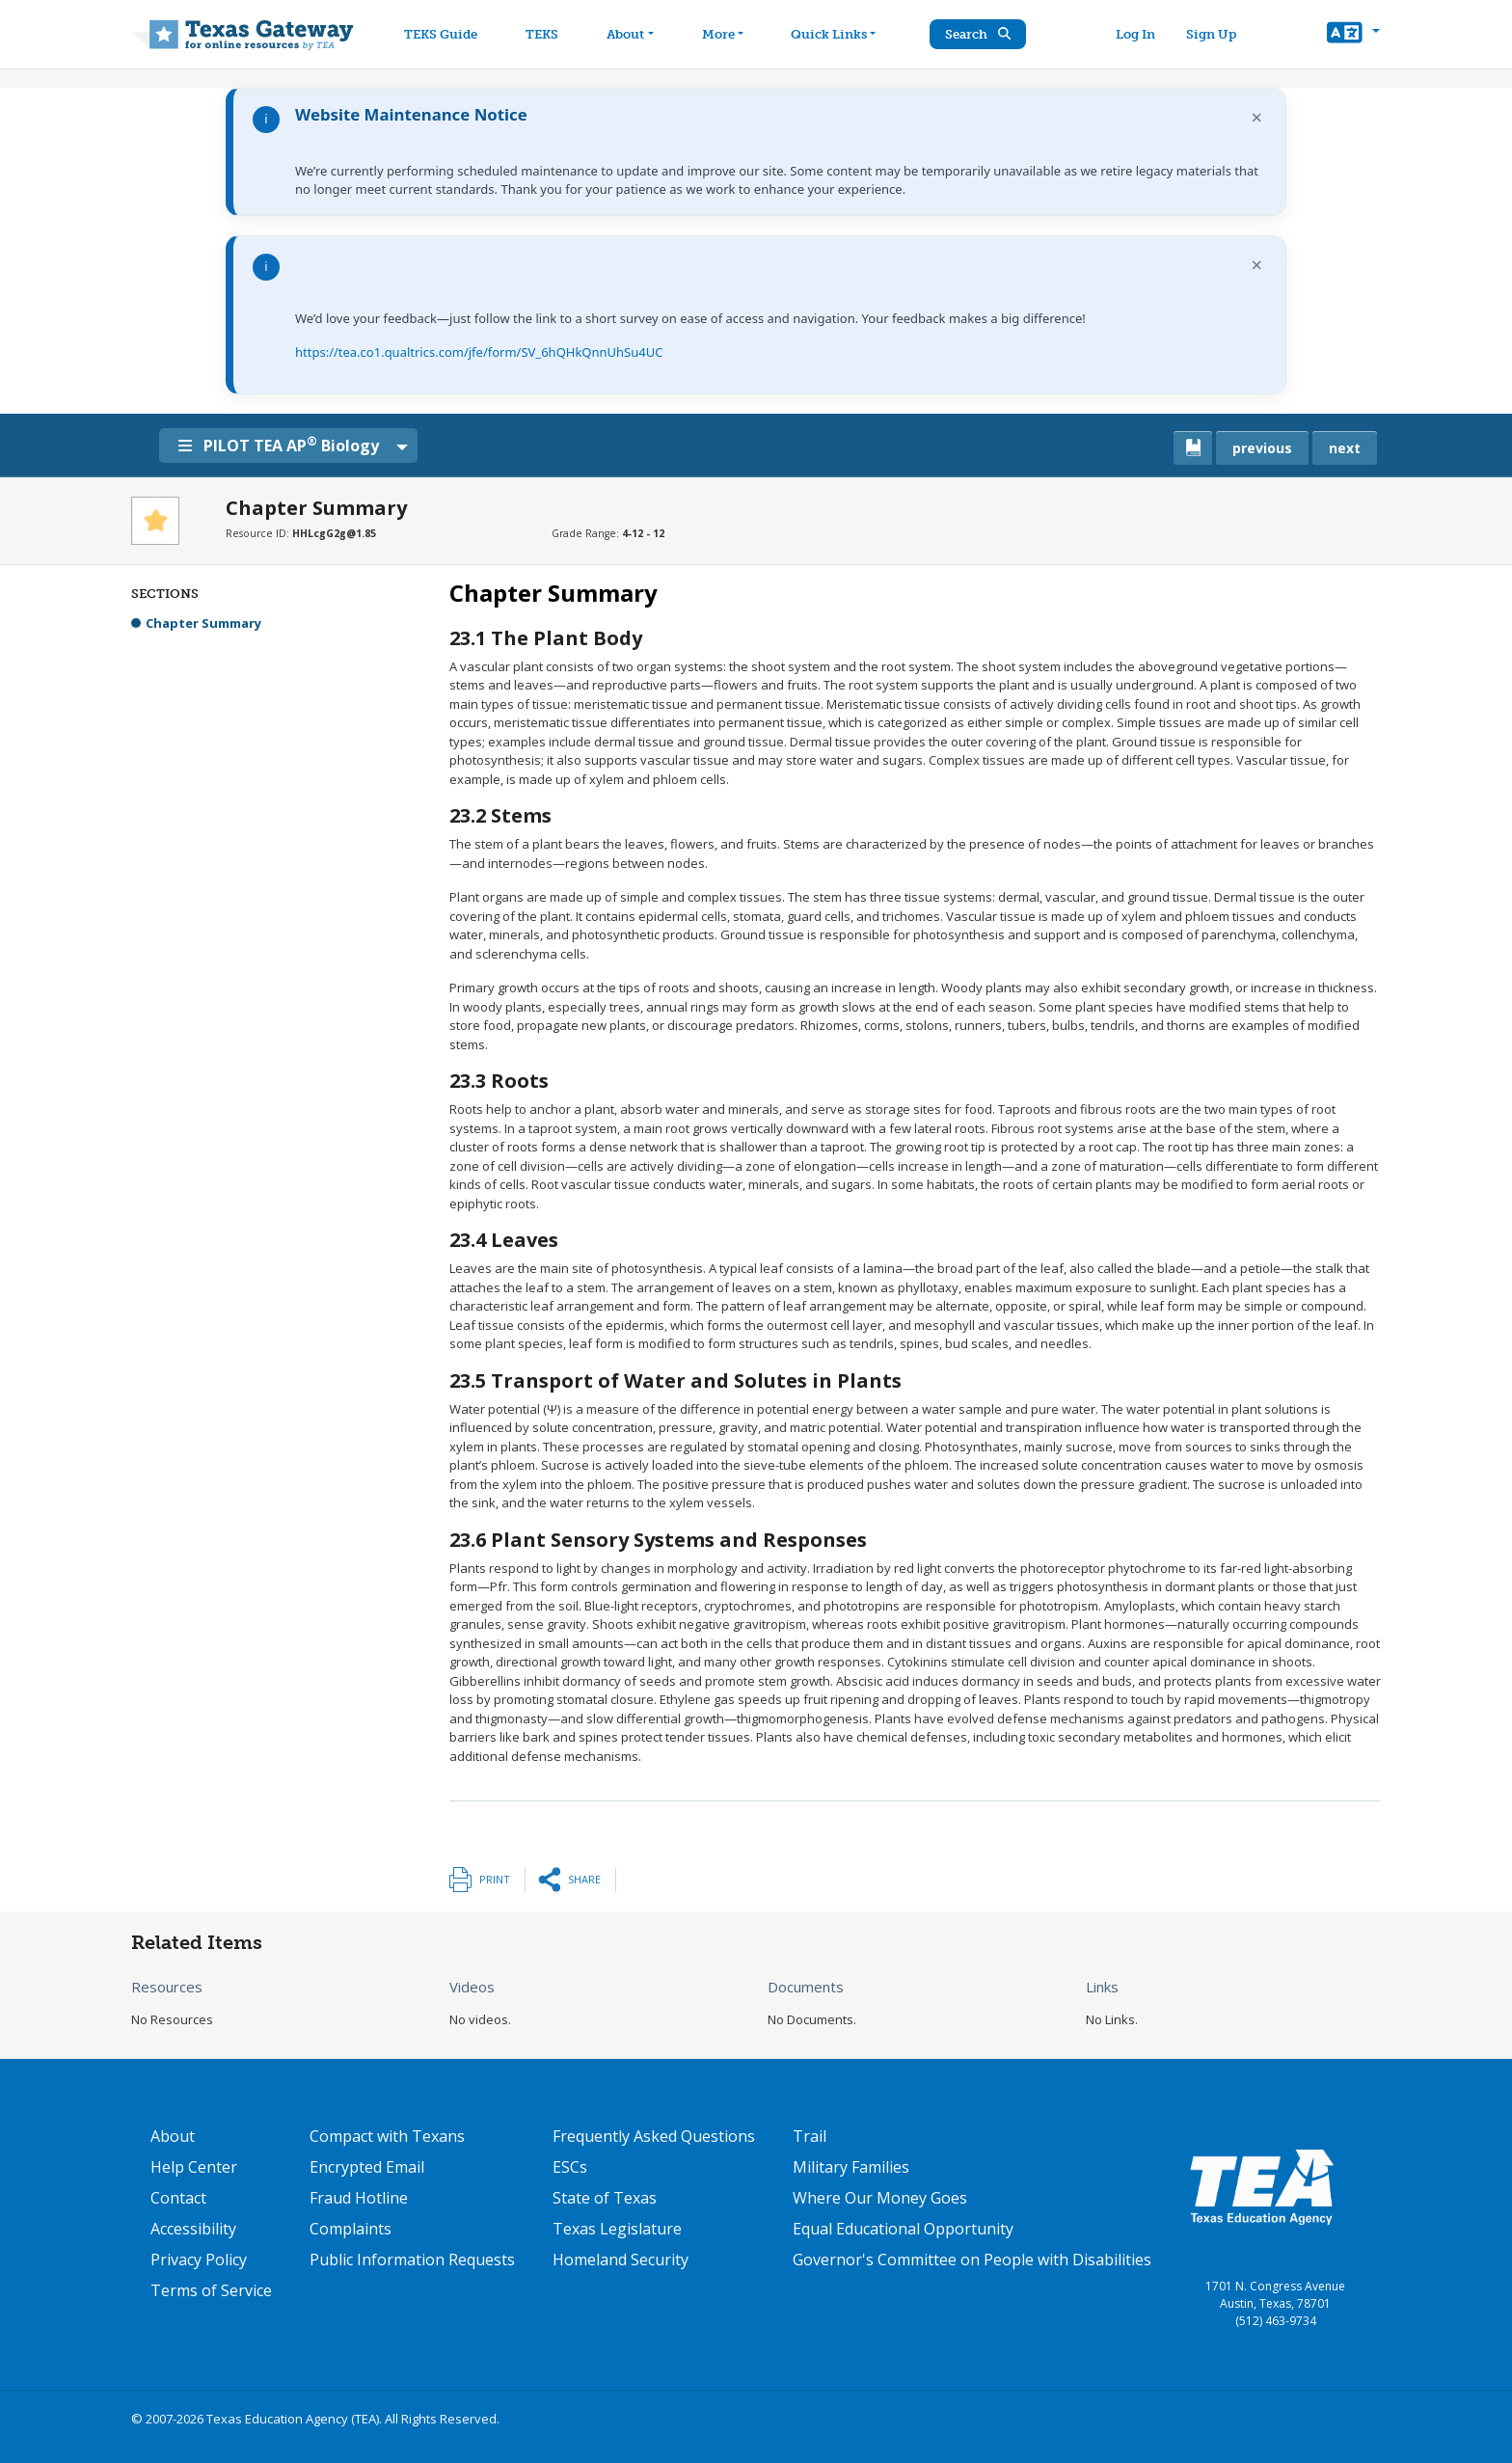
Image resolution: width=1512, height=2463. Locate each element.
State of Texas (605, 2197)
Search (982, 34)
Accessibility (193, 2228)
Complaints (351, 2228)
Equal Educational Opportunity (903, 2228)
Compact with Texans (387, 2136)
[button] (1353, 35)
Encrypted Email (367, 2167)
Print (494, 1879)
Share (584, 1879)
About (172, 2136)
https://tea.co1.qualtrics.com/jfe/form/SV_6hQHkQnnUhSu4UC (478, 352)
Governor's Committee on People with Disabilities (972, 2259)
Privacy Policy (198, 2259)
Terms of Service (211, 2290)
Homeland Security (620, 2259)
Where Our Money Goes (880, 2197)
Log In (1137, 34)
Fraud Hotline (359, 2197)
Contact (178, 2197)
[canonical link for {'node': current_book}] (1193, 448)
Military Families (851, 2167)
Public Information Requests (412, 2259)
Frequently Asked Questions (654, 2136)
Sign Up (1213, 34)
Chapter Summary (203, 623)
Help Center (193, 2167)
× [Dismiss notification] (1257, 117)
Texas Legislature (617, 2228)
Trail (809, 2136)
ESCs (570, 2167)
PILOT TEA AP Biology (282, 444)
